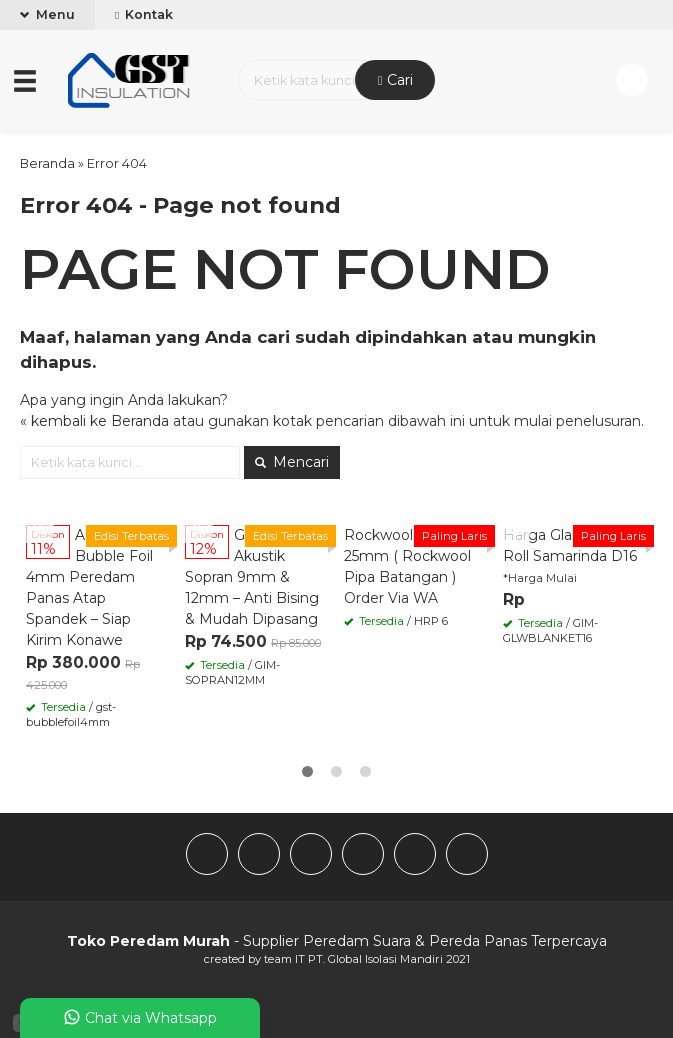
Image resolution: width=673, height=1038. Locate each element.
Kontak (144, 14)
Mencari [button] (292, 462)
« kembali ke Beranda (94, 421)
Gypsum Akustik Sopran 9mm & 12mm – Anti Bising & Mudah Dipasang (252, 577)
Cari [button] (395, 80)
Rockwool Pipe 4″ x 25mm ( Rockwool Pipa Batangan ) (411, 556)
